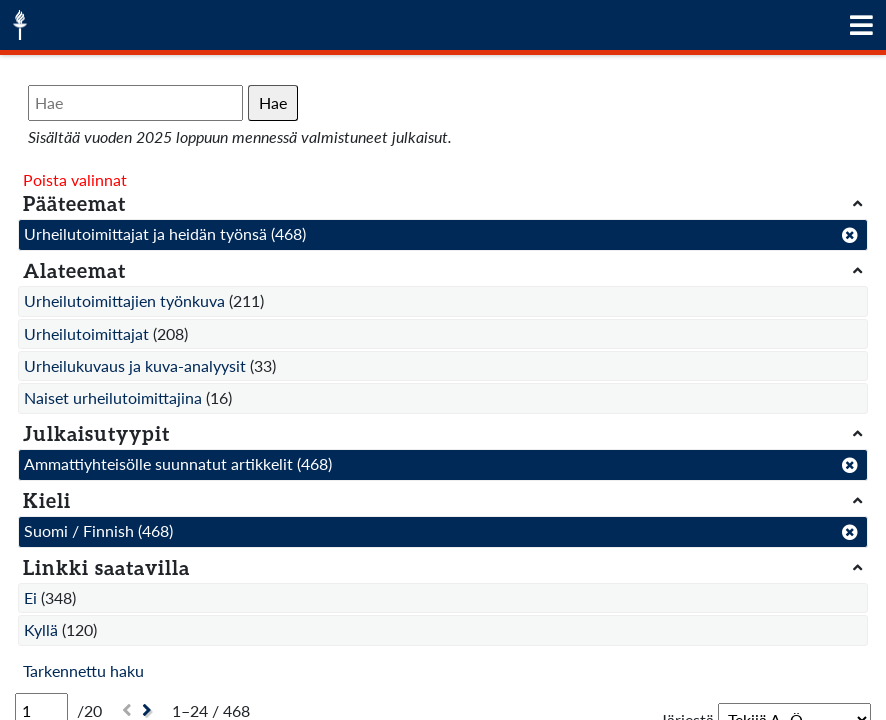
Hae (273, 102)
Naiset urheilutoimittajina (113, 397)
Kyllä (41, 629)
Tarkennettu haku (83, 670)
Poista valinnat (75, 179)
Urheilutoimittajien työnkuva (124, 300)
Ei (30, 597)
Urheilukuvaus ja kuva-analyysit (135, 365)
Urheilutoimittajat (86, 333)
